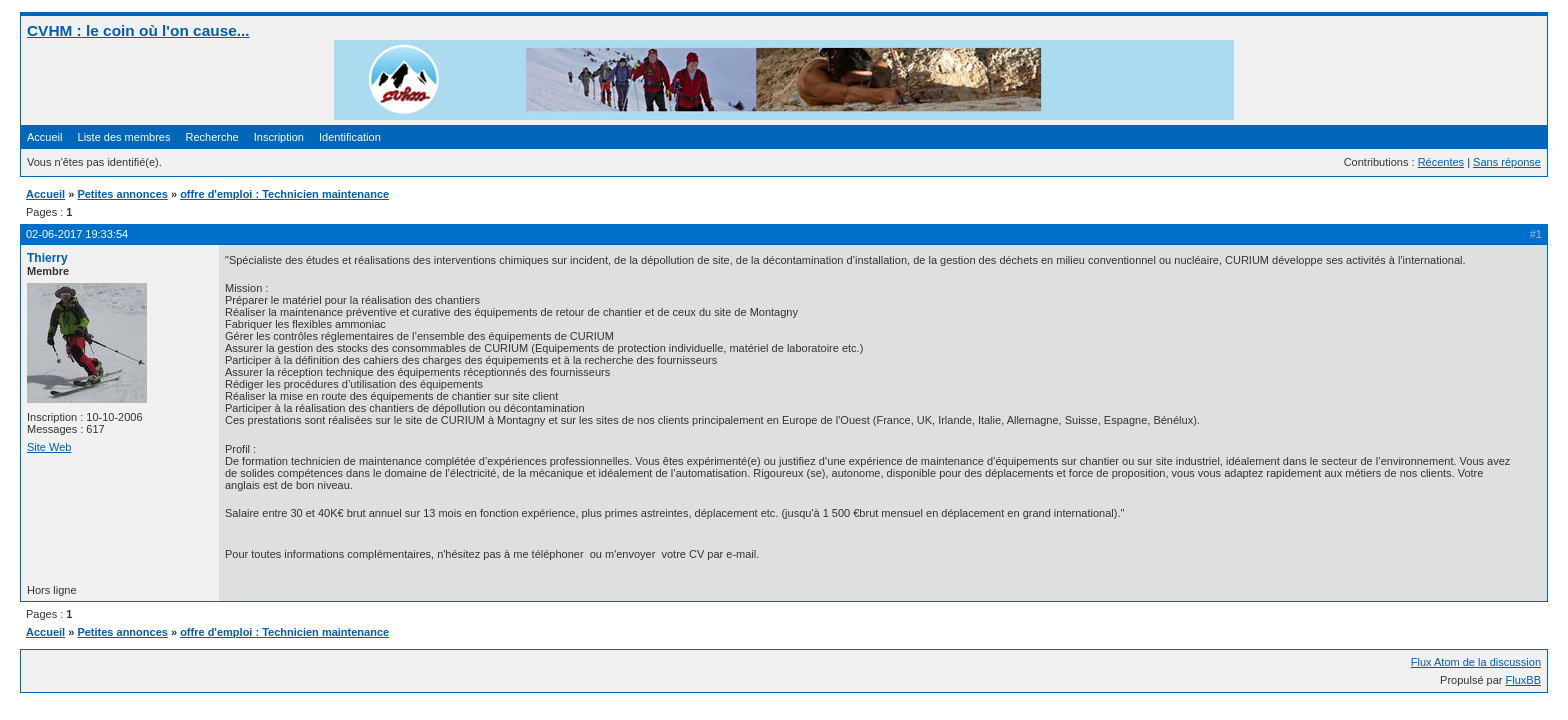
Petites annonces (122, 194)
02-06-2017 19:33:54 (77, 234)
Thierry (47, 258)
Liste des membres (124, 137)
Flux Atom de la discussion (1476, 662)
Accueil (44, 137)
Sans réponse (1507, 162)
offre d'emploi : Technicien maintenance (284, 194)
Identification (350, 137)
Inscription (279, 137)
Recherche (212, 137)
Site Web (49, 447)
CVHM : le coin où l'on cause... (138, 30)
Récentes (1441, 162)
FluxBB (1523, 680)
